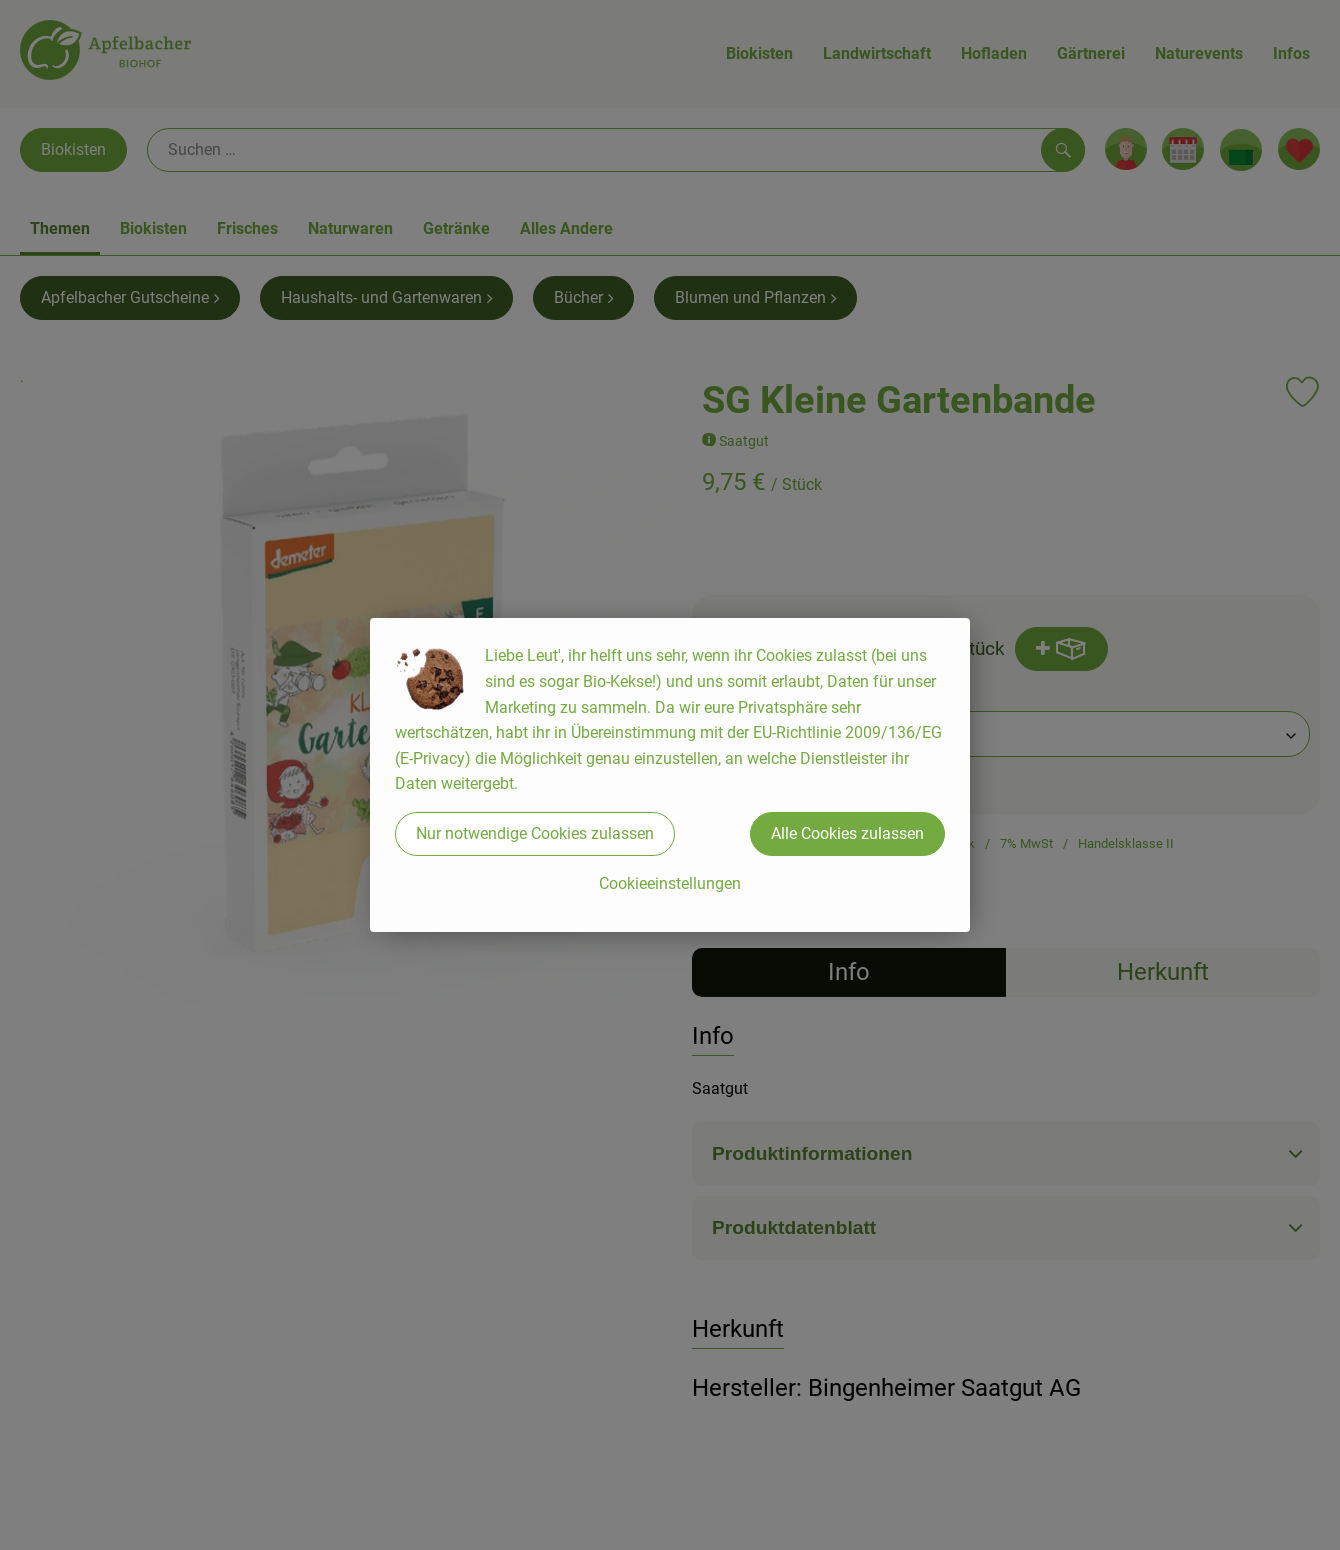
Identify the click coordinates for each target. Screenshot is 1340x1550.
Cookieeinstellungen (670, 883)
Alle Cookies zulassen (847, 833)
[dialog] (670, 775)
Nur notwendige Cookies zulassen (535, 833)
